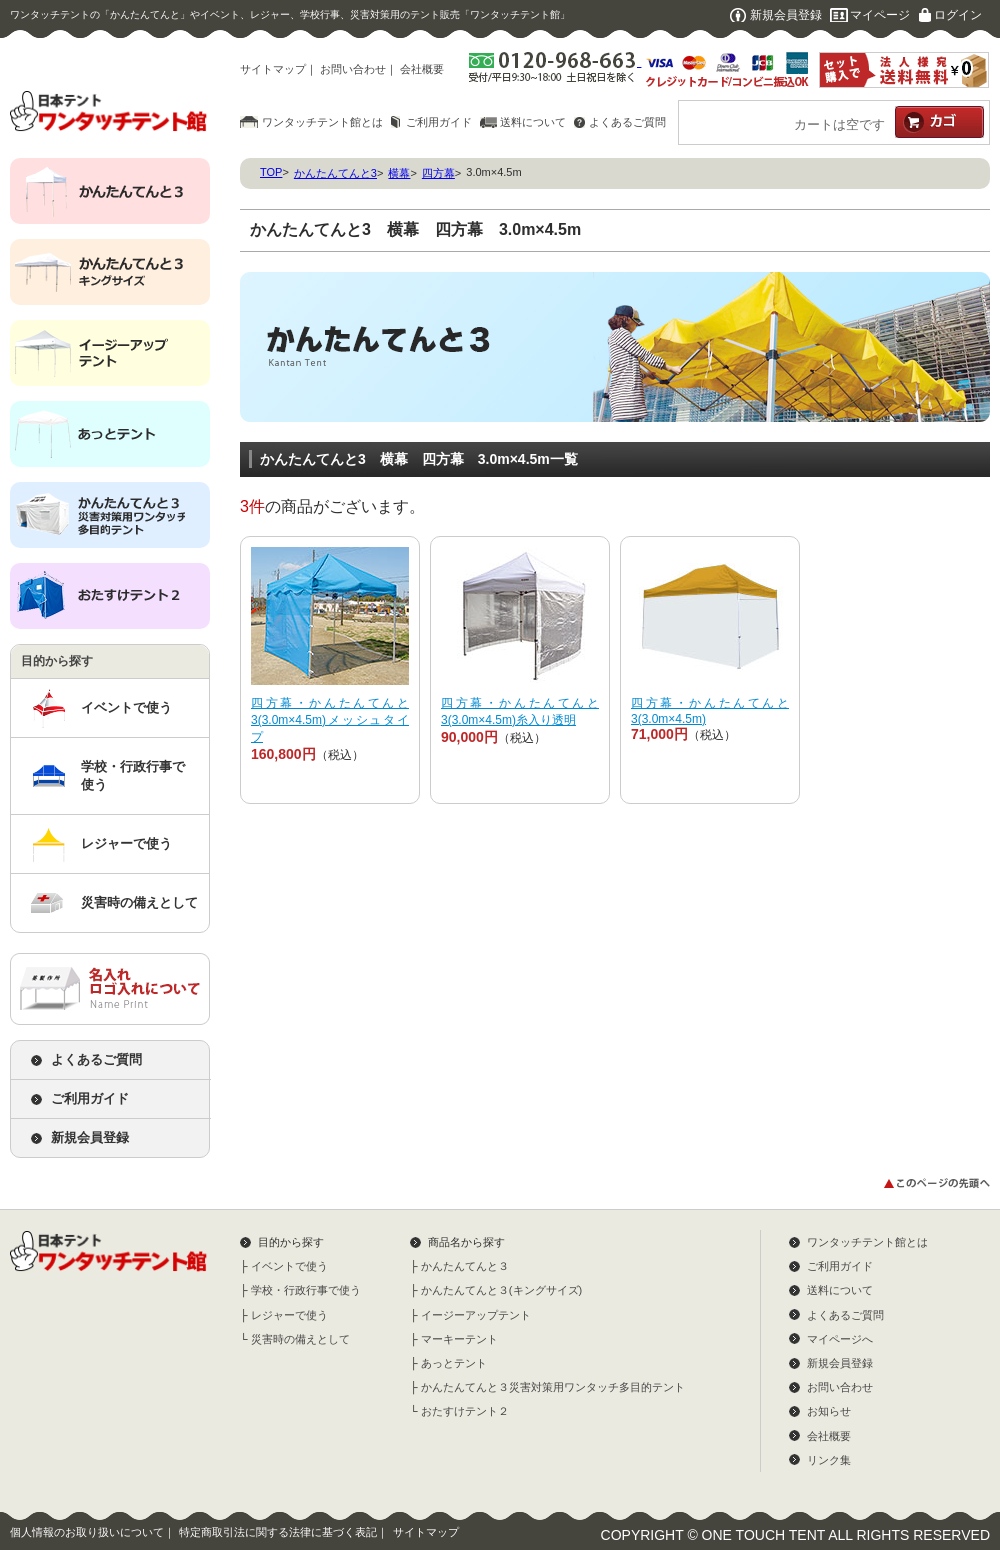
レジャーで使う (126, 843)
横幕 (399, 173)
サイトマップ (273, 69)
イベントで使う (126, 707)
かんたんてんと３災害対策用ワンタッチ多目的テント (553, 1387)
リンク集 (829, 1460)
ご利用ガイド (439, 122)
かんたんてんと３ (465, 1266)
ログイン (958, 15)
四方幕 (438, 173)
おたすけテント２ (465, 1411)
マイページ (880, 15)
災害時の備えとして (139, 902)
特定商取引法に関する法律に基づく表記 (278, 1532)
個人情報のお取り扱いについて (87, 1532)
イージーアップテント (476, 1315)
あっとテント (454, 1363)
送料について (533, 122)
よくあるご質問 (627, 122)
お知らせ (829, 1411)
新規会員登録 (786, 15)
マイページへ (840, 1339)
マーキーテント (459, 1339)
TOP (271, 172)
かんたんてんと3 (335, 173)
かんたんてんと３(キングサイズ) (501, 1290)
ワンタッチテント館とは (322, 122)
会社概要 (422, 69)
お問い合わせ (353, 69)
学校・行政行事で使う (133, 775)
